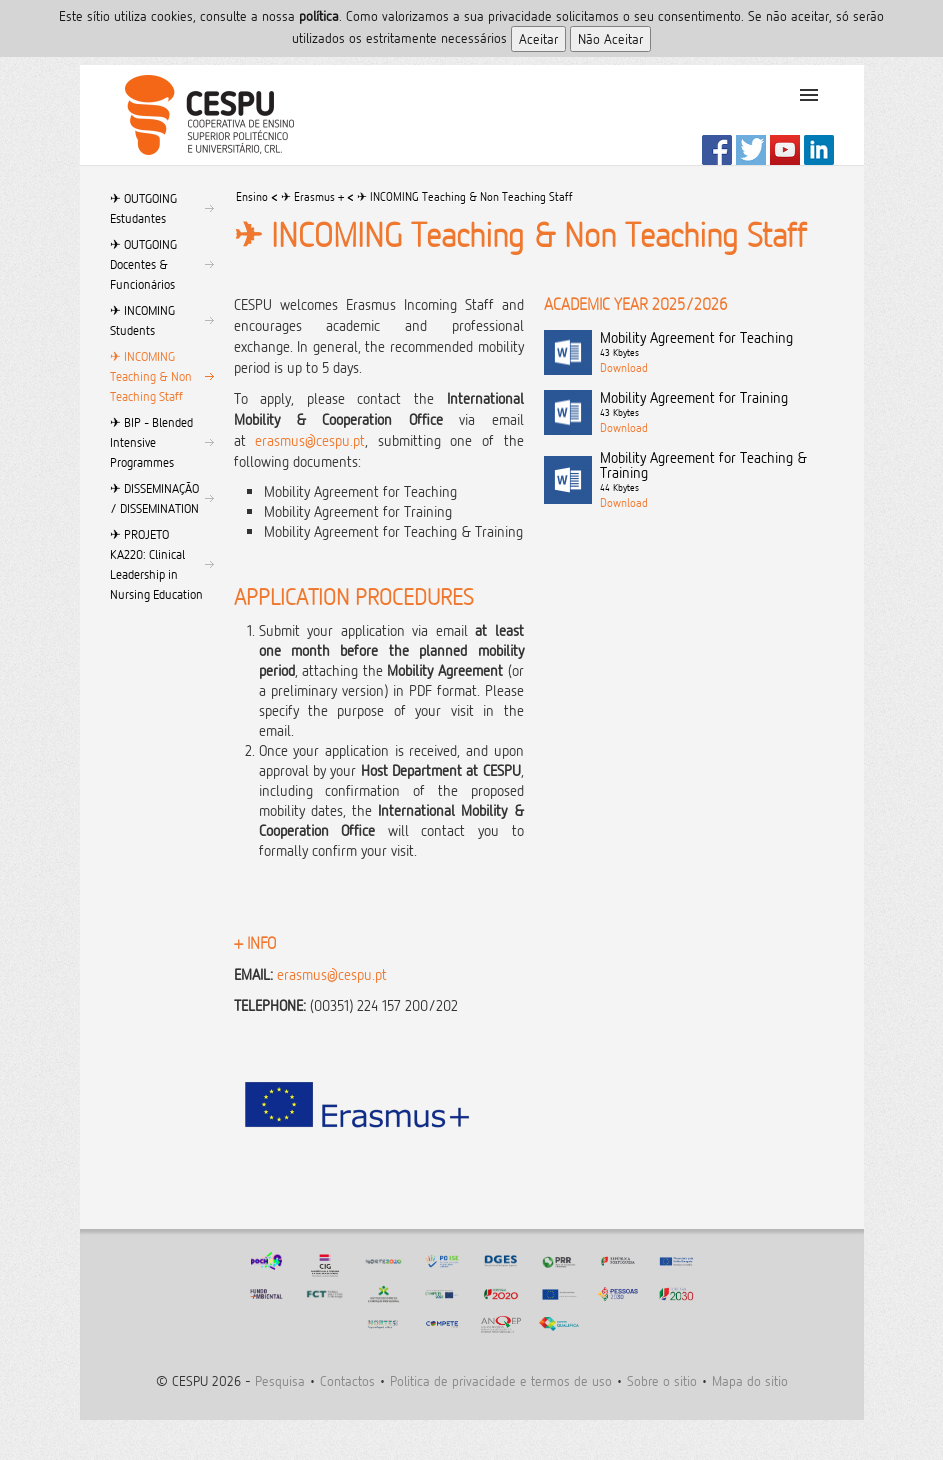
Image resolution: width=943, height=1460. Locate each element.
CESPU (201, 115)
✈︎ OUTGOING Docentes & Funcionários (143, 264)
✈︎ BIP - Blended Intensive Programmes (151, 442)
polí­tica (319, 15)
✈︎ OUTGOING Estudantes (143, 208)
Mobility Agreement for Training (717, 405)
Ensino (252, 196)
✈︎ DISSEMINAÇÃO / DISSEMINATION (154, 498)
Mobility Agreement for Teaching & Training (717, 472)
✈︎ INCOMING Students (142, 320)
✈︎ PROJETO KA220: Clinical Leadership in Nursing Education (156, 564)
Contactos (347, 1380)
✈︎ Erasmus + (312, 196)
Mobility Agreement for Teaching (717, 345)
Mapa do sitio (750, 1380)
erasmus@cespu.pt (310, 440)
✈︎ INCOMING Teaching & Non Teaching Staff (151, 376)
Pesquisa (280, 1380)
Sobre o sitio (662, 1380)
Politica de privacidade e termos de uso (501, 1380)
